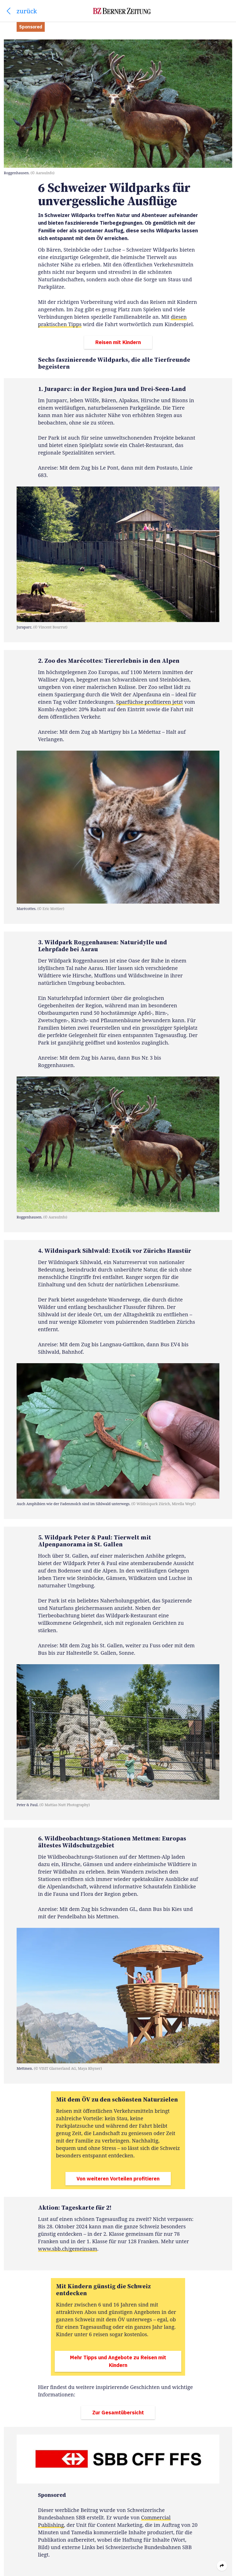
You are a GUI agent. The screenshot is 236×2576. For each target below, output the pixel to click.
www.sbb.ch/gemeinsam (67, 2248)
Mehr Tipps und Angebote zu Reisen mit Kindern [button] (118, 2361)
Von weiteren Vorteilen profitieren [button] (118, 2178)
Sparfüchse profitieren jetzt (149, 701)
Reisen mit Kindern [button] (118, 342)
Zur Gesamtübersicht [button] (118, 2412)
